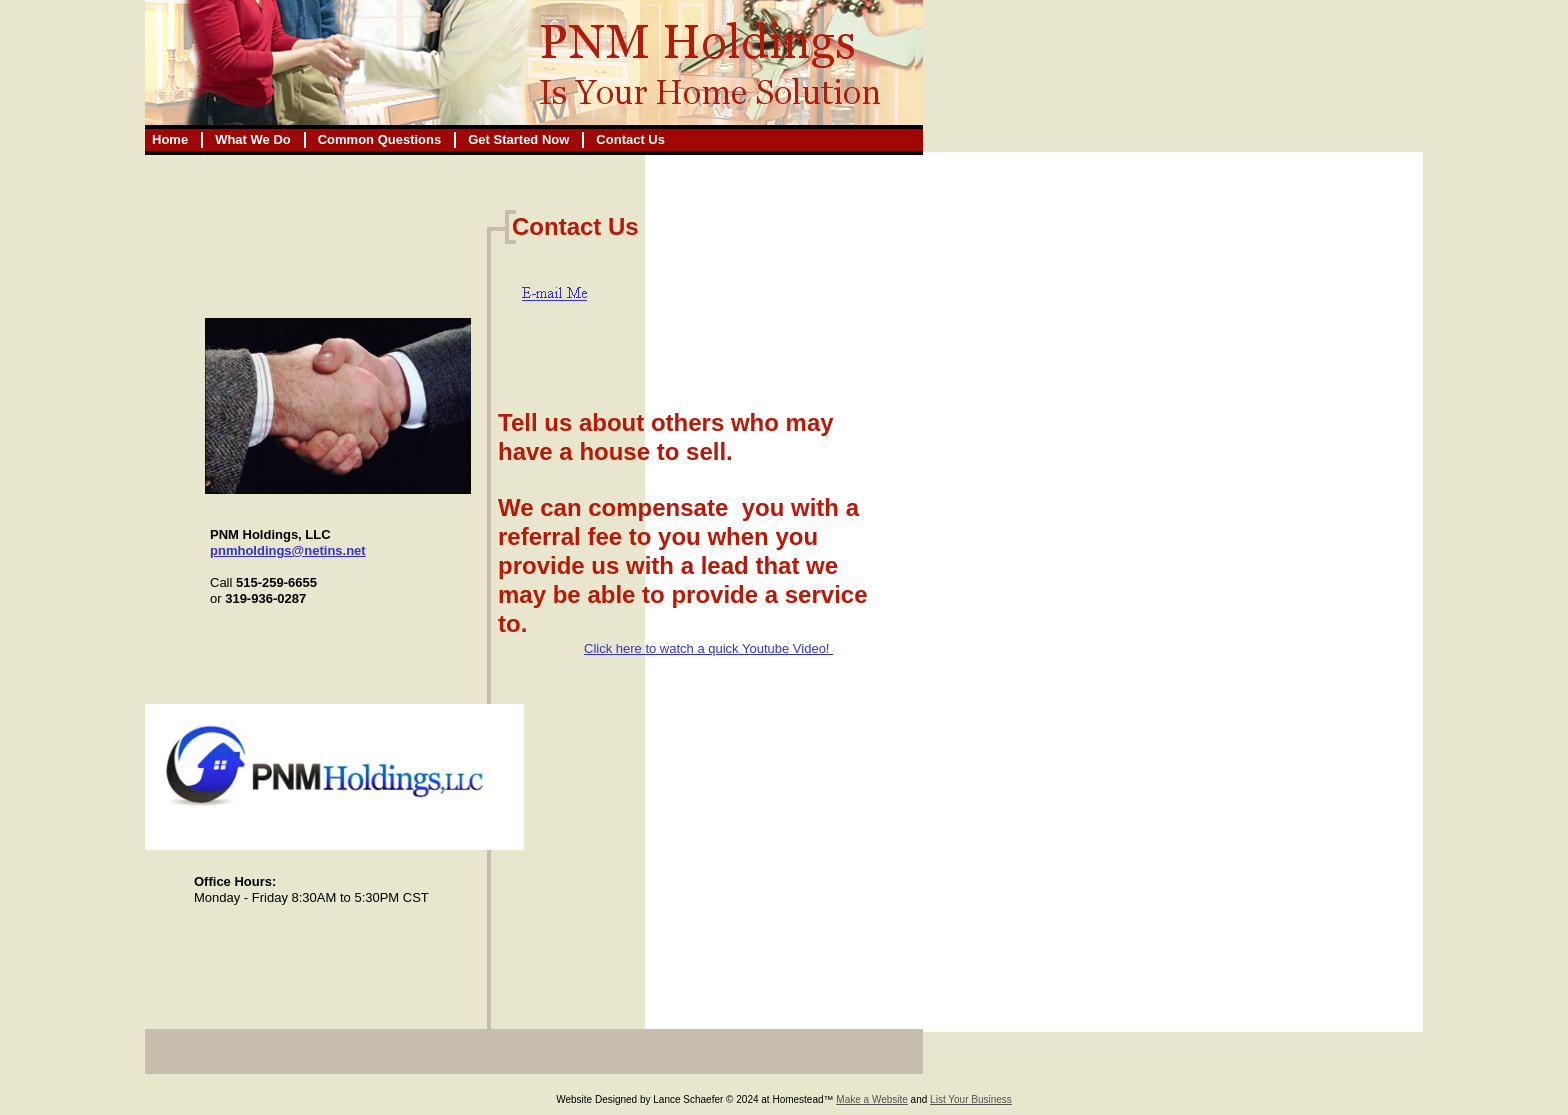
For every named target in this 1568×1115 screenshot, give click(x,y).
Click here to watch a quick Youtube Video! (708, 648)
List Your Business (971, 1099)
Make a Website (872, 1099)
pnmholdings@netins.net (288, 550)
